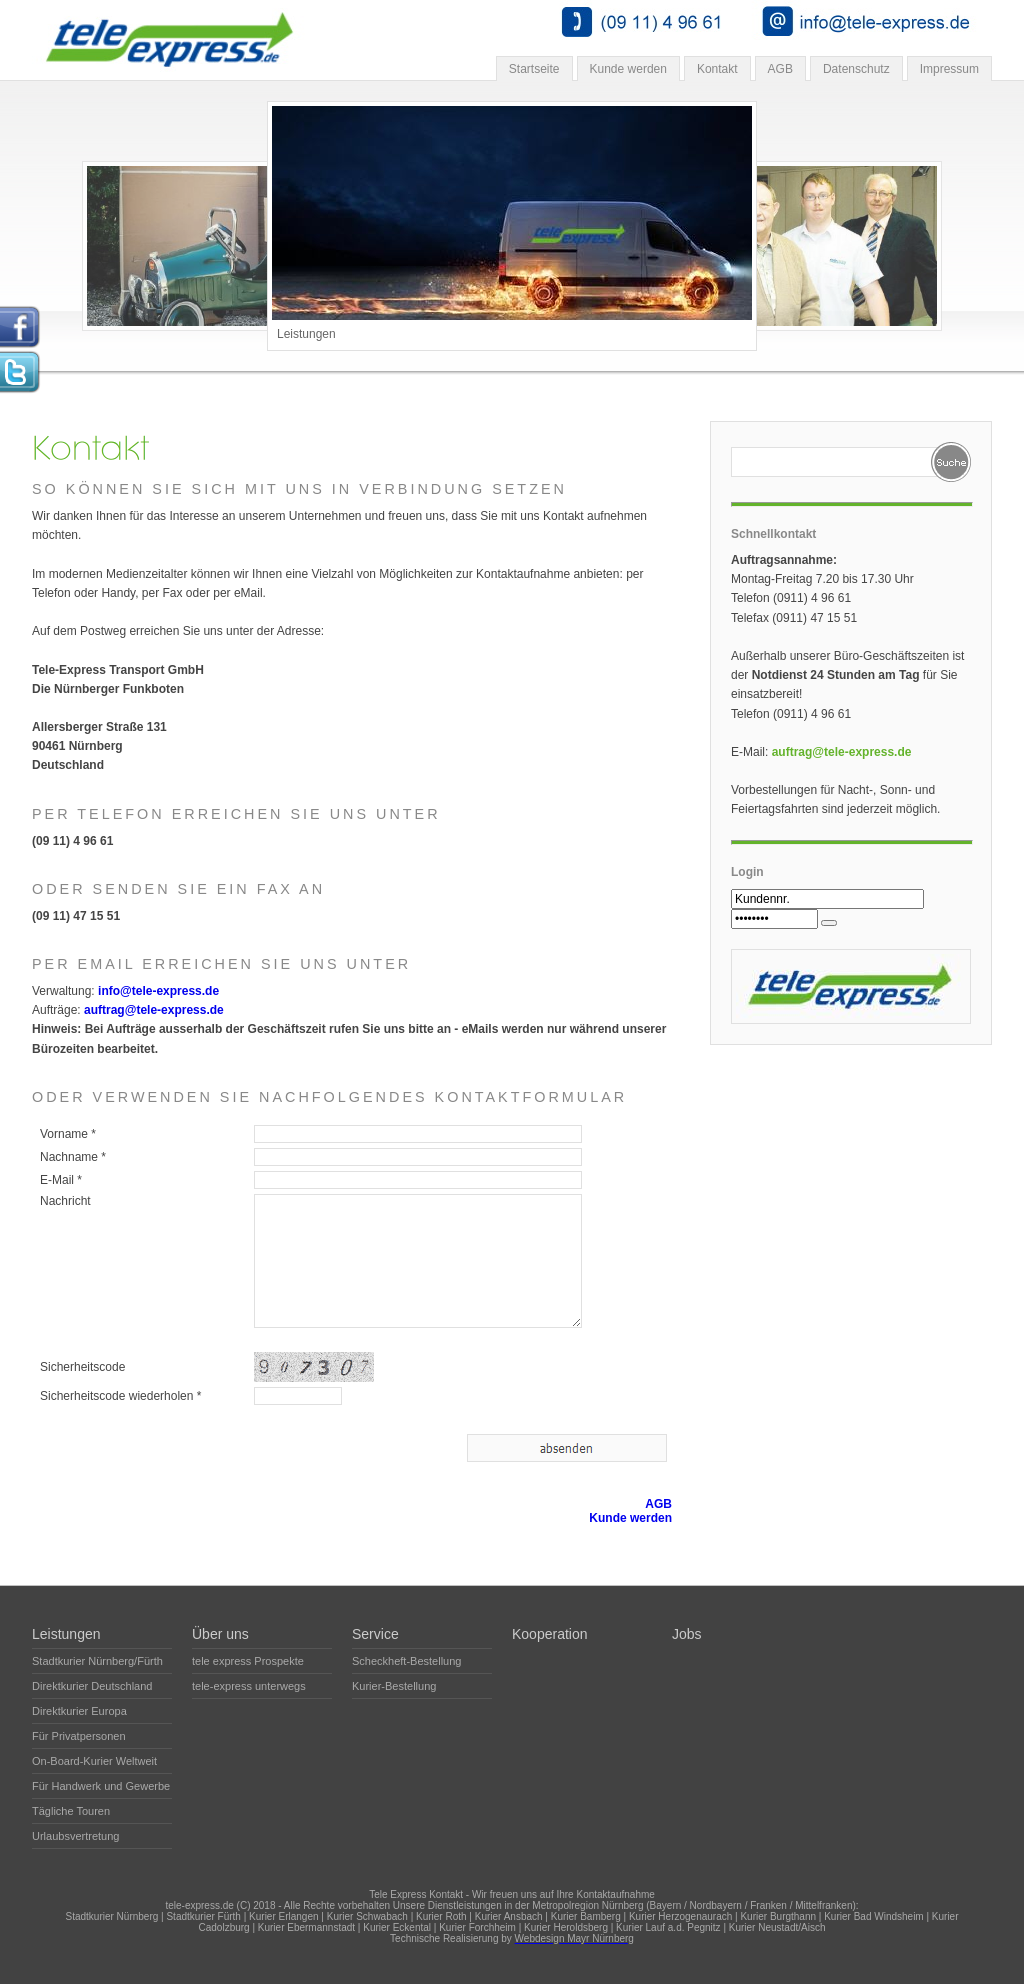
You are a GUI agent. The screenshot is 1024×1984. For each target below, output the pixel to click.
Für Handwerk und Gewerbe (101, 1786)
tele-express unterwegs (249, 1686)
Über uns (220, 1634)
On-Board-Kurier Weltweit (94, 1761)
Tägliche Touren (71, 1811)
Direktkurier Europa (79, 1711)
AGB (780, 69)
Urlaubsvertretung (75, 1836)
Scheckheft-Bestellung (406, 1661)
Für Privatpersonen (79, 1736)
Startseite (534, 69)
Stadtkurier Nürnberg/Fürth (97, 1661)
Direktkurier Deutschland (92, 1686)
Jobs (687, 1634)
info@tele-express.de (158, 991)
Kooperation (550, 1634)
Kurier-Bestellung (394, 1686)
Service (375, 1634)
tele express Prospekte (248, 1661)
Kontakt (717, 69)
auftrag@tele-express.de (154, 1010)
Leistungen (66, 1634)
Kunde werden (628, 69)
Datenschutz (856, 69)
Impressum (949, 69)
